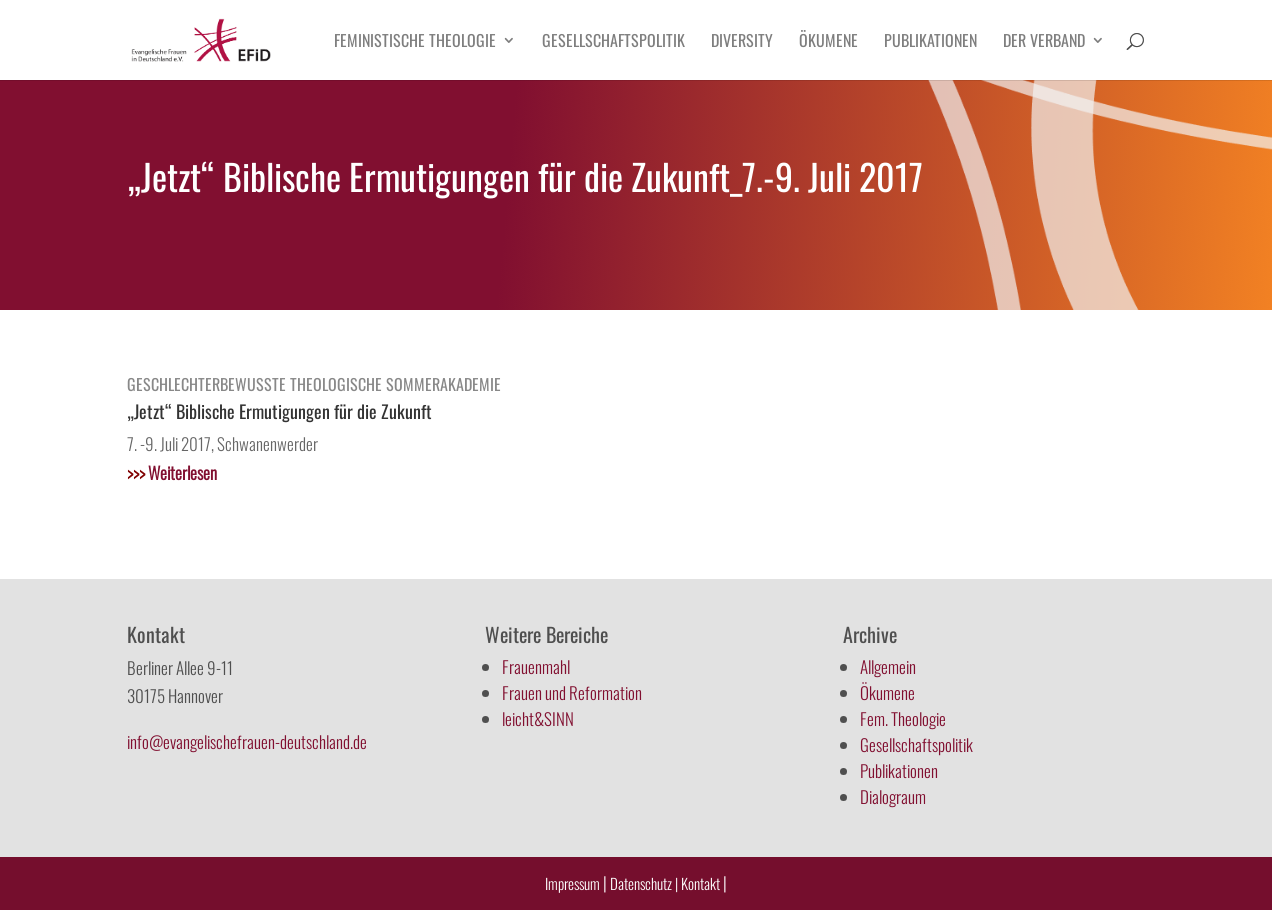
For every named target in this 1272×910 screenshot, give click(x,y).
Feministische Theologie (415, 42)
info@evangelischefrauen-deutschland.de (247, 741)
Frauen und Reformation (572, 692)
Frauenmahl (536, 666)
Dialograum (893, 796)
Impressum (572, 883)
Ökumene (828, 42)
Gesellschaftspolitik (613, 42)
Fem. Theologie (903, 718)
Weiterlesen (172, 472)
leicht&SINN (538, 718)
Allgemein (888, 666)
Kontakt (702, 883)
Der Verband (1044, 42)
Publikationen (930, 42)
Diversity (742, 42)
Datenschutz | (644, 883)
